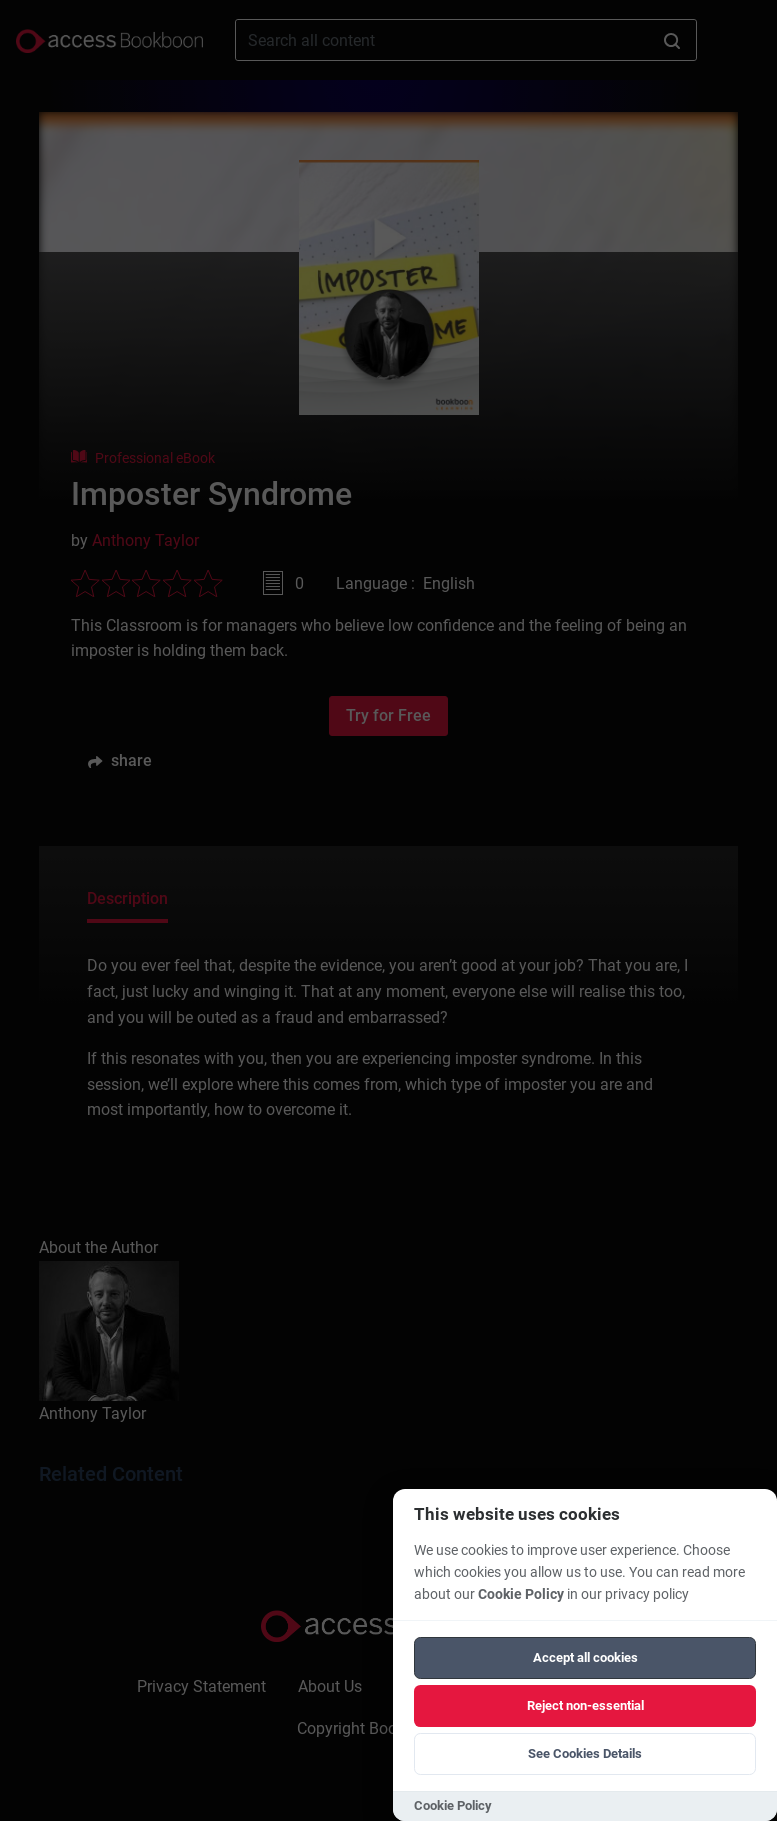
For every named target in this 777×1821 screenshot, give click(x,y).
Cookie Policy (521, 1594)
